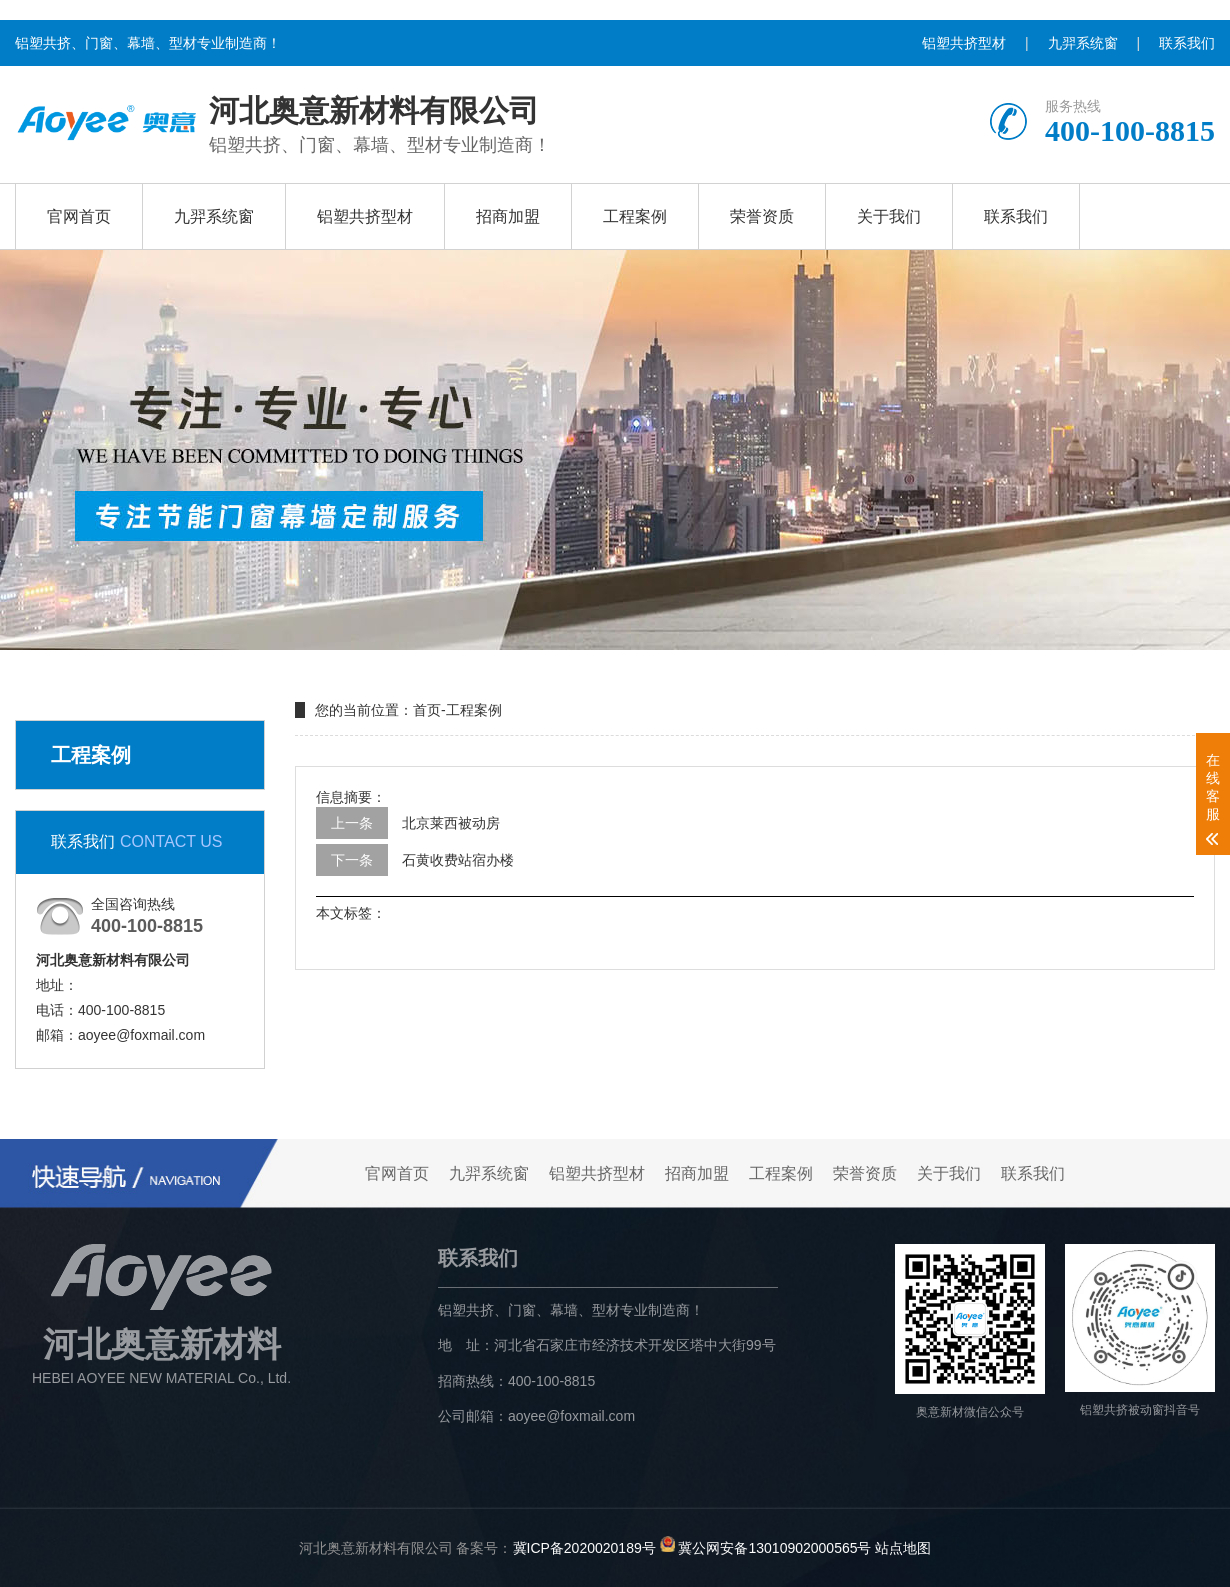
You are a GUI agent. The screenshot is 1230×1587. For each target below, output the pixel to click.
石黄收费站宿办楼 (458, 860)
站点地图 (903, 1547)
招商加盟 (508, 216)
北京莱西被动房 (451, 823)
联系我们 (1187, 43)
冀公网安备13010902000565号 (774, 1547)
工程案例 (635, 216)
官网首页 (79, 216)
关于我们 (889, 216)
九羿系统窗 (1083, 43)
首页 (427, 710)
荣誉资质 (762, 216)
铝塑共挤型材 (964, 43)
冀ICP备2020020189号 (584, 1547)
